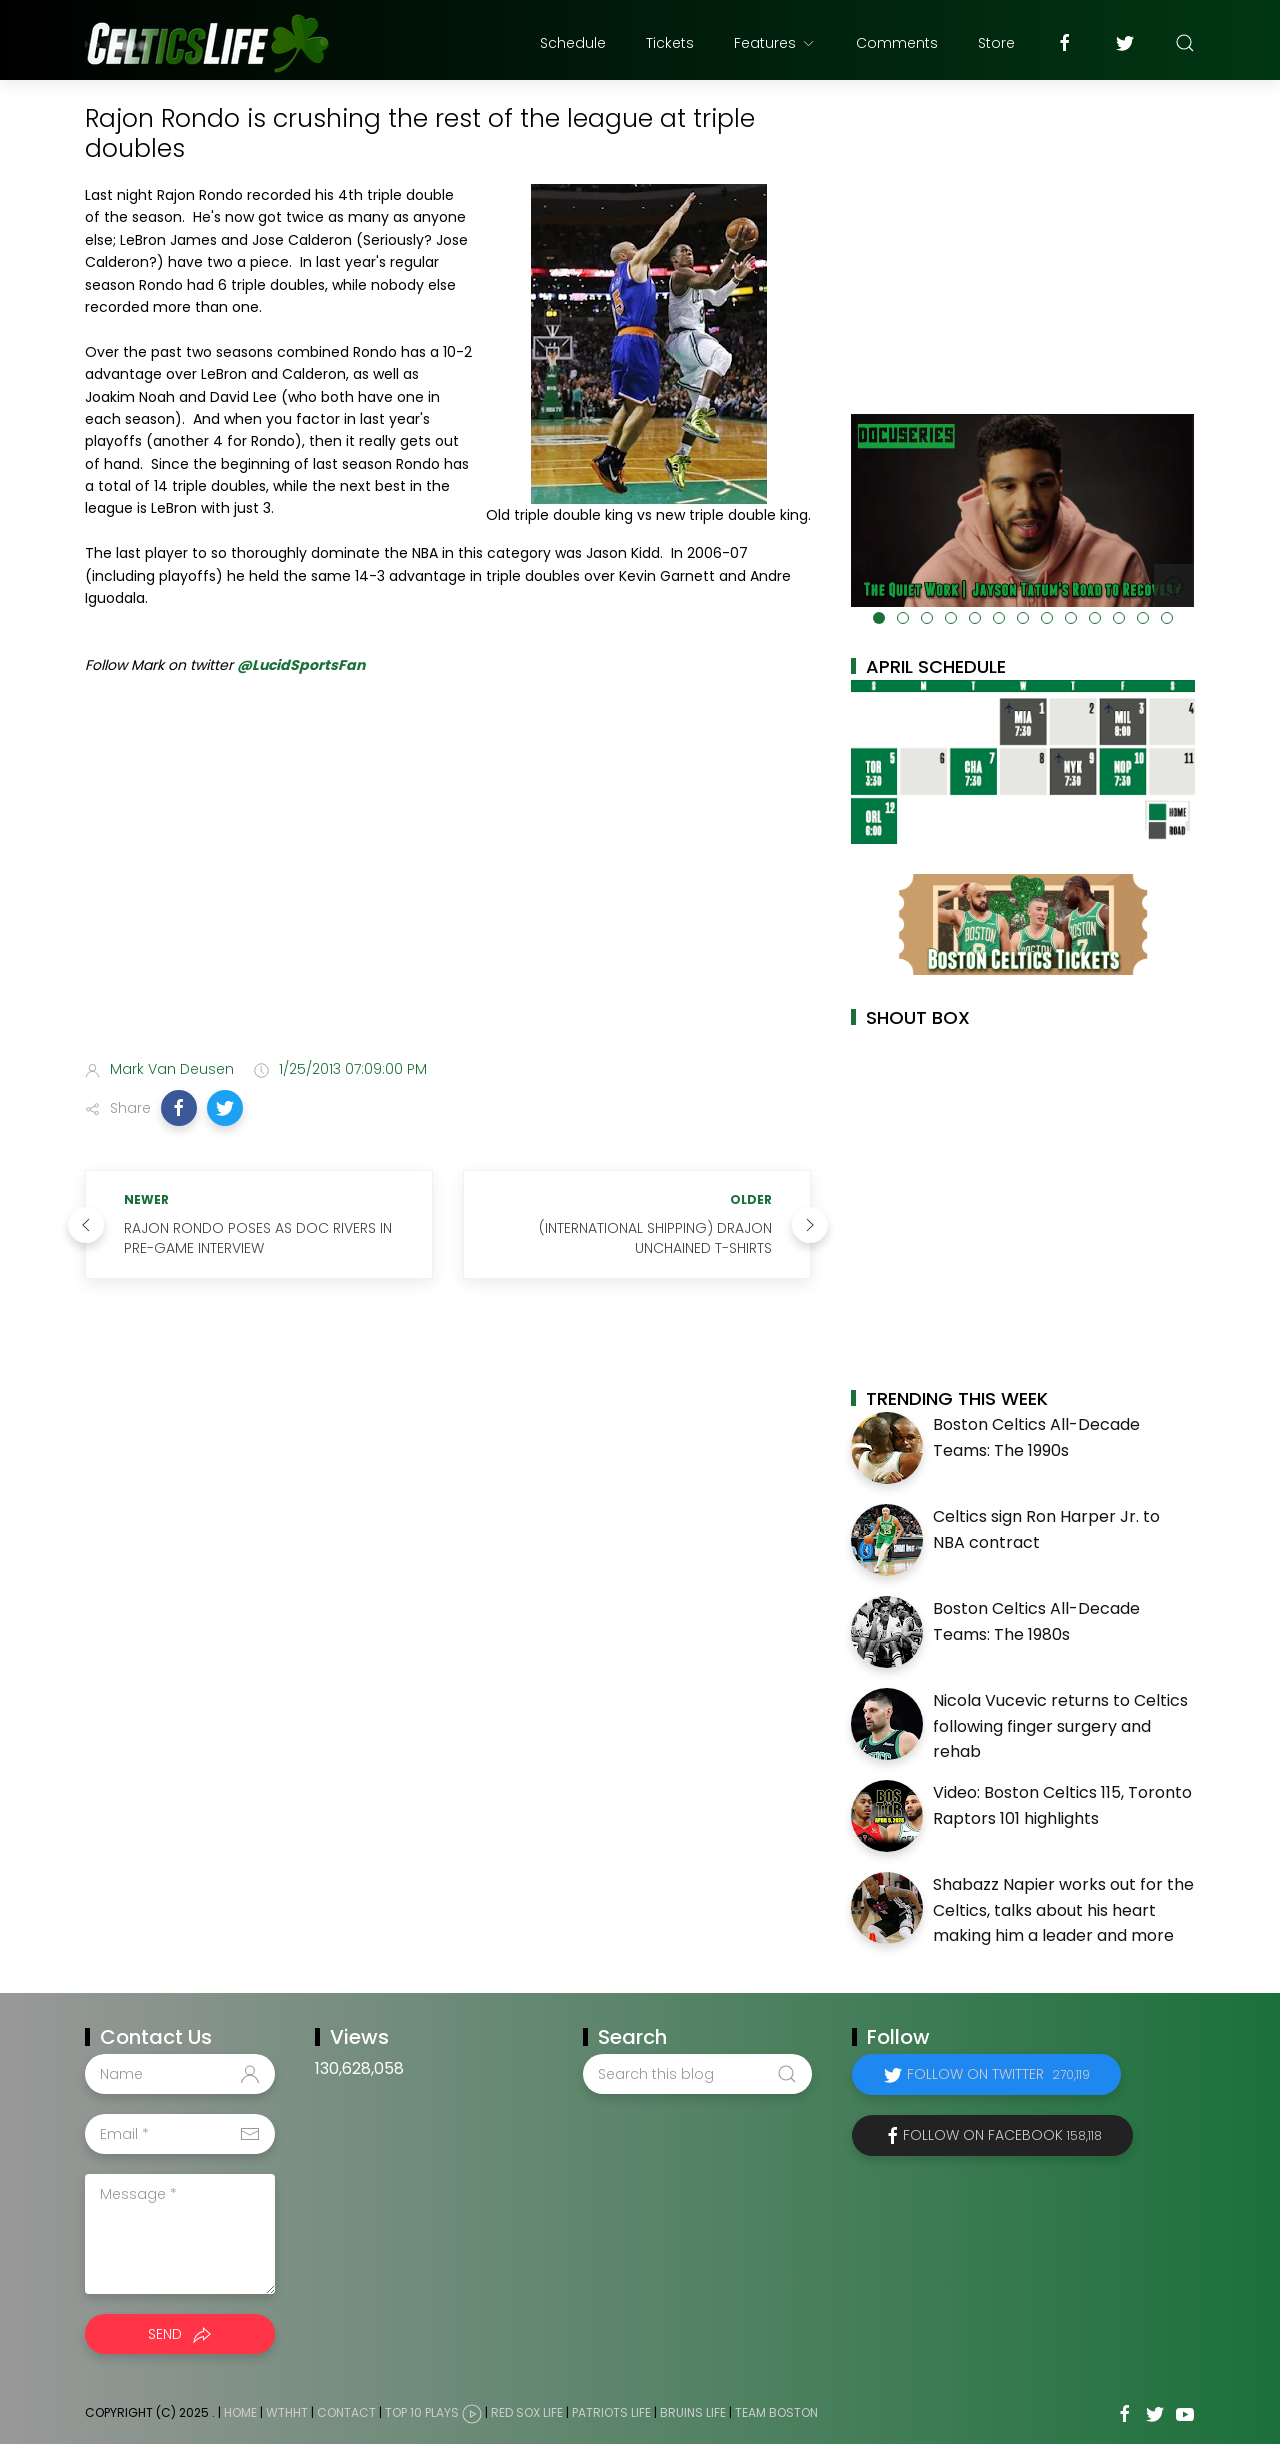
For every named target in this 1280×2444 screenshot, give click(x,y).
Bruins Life (693, 2412)
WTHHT (287, 2412)
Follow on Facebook (1002, 2135)
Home (240, 2412)
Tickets (670, 43)
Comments (897, 43)
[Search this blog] (697, 2074)
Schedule (573, 43)
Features (775, 43)
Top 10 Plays (422, 2412)
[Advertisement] (448, 887)
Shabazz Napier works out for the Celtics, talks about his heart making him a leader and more (1063, 1910)
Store (996, 43)
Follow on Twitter (998, 2074)
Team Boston (776, 2412)
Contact (346, 2412)
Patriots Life (611, 2412)
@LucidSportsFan (301, 665)
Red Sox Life (527, 2412)
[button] (179, 1108)
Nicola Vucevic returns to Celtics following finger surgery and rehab (1060, 1726)
